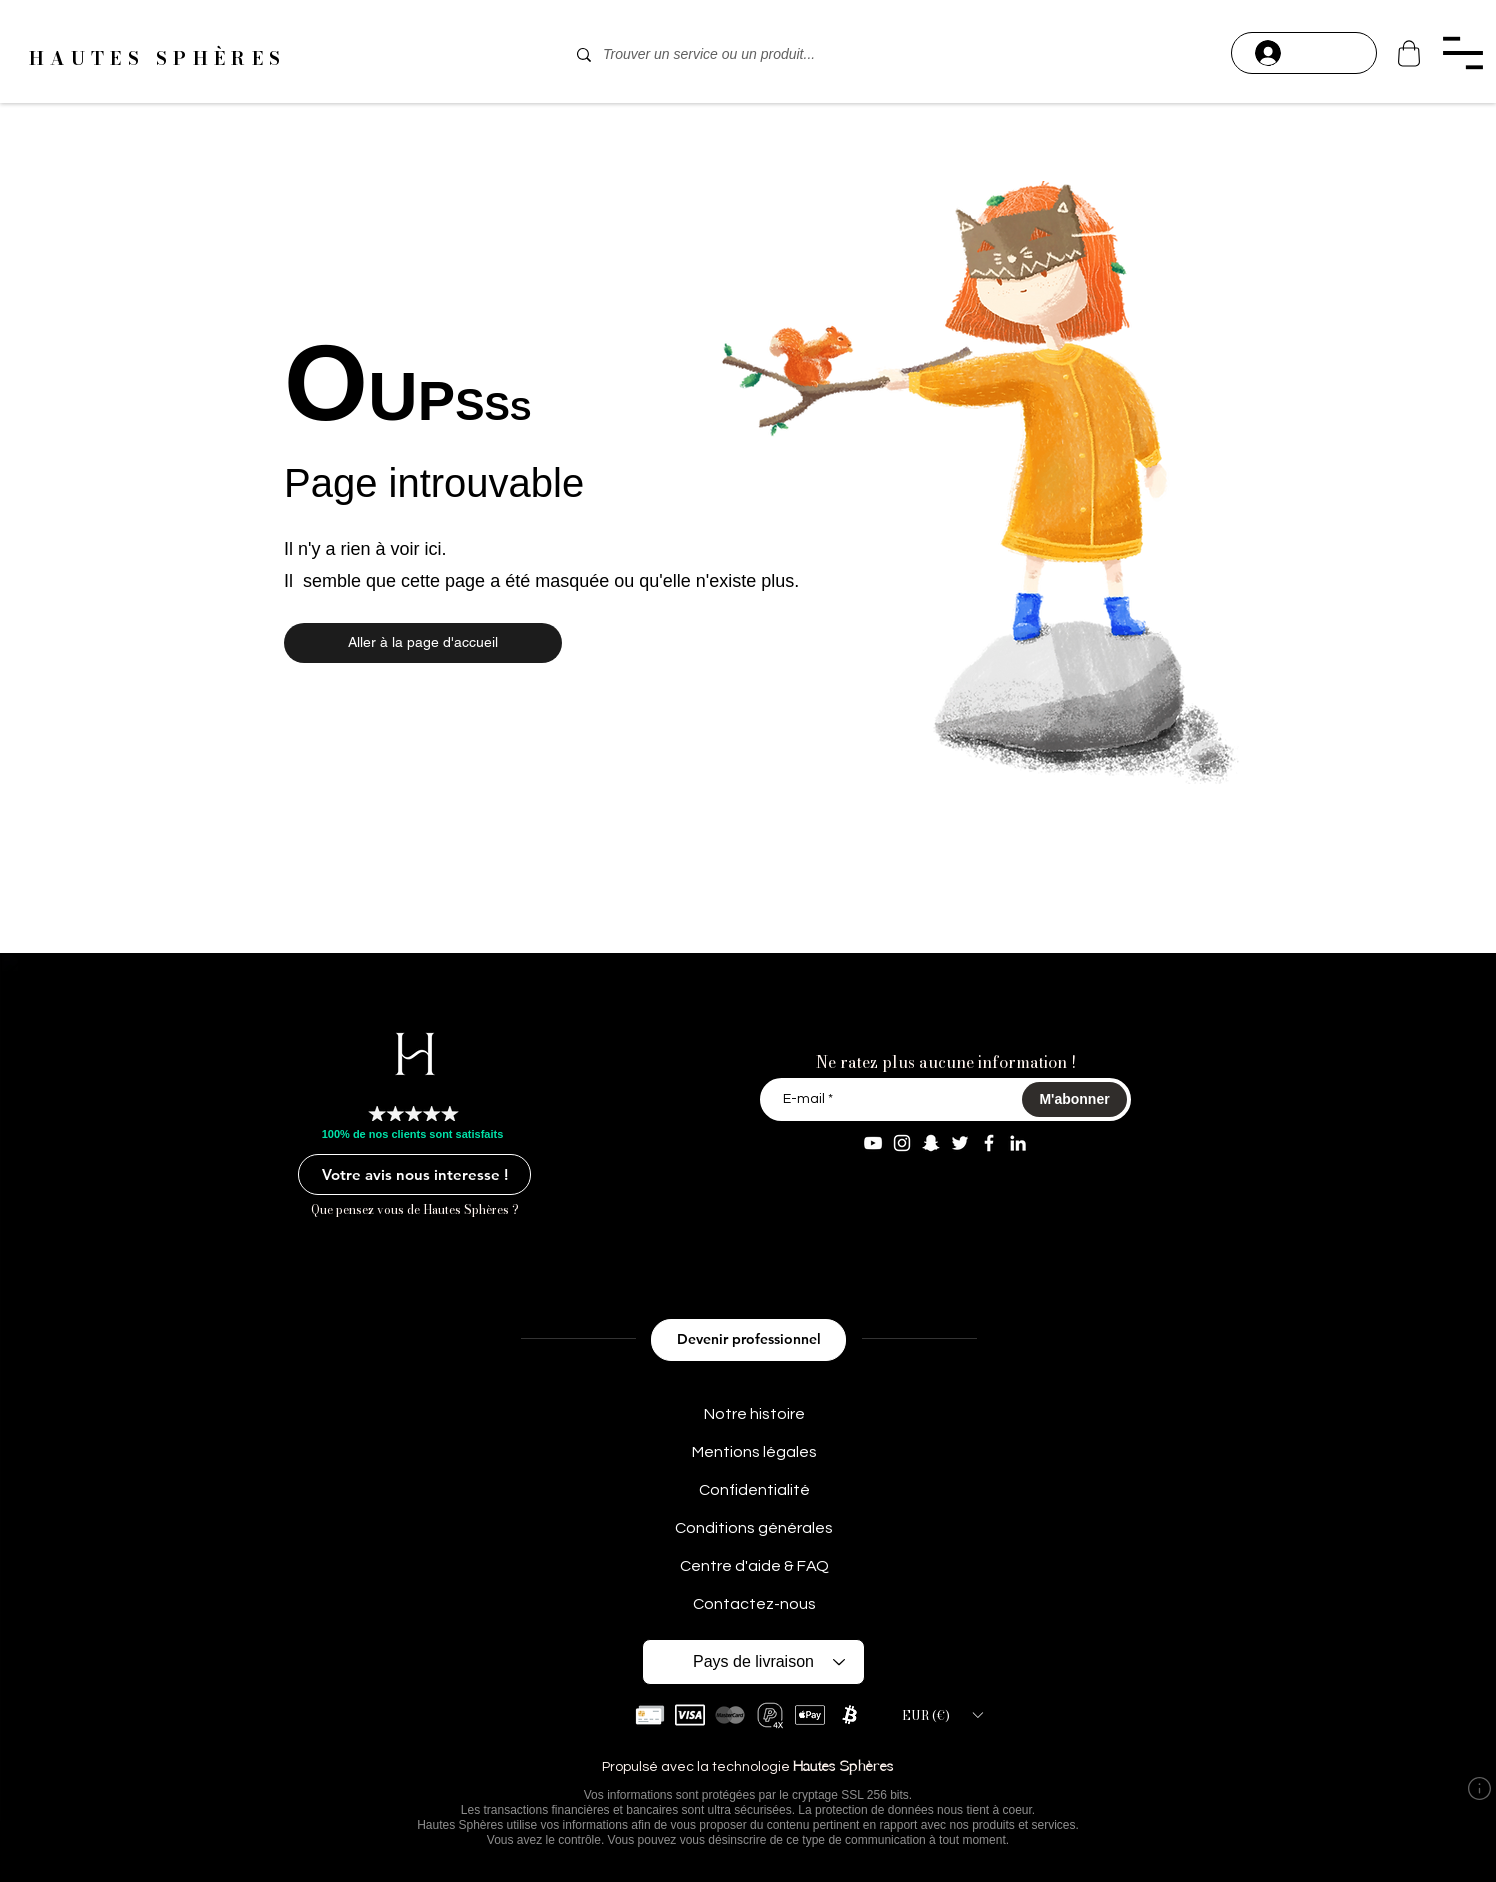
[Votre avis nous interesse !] (414, 1174)
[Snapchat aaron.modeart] (931, 1143)
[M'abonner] (1074, 1099)
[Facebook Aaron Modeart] (989, 1143)
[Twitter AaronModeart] (960, 1143)
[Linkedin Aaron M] (1018, 1143)
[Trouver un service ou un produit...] (745, 55)
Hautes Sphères (843, 1767)
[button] (1462, 53)
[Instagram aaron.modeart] (902, 1143)
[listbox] (942, 1715)
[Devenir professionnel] (748, 1340)
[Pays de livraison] (753, 1662)
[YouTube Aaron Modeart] (873, 1143)
